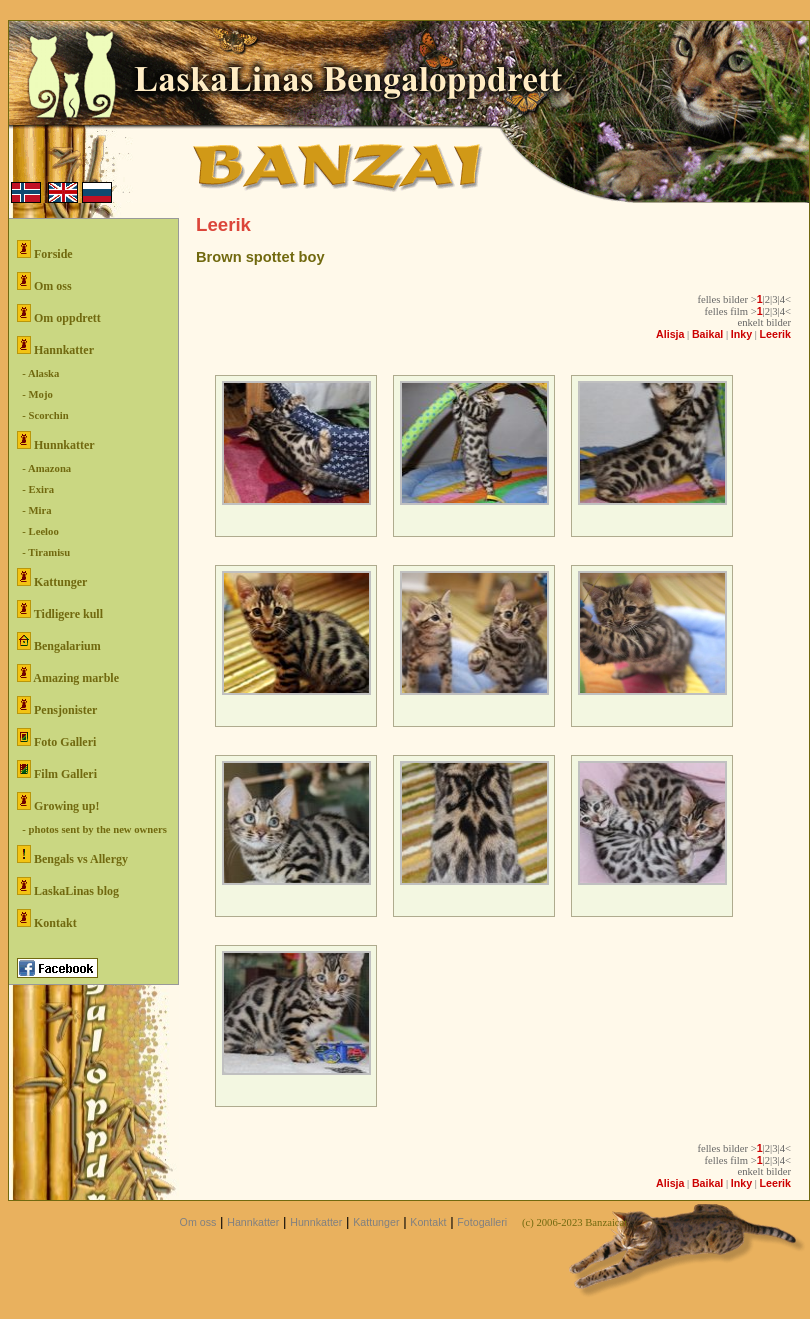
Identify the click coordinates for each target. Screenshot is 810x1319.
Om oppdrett (59, 314)
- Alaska (38, 373)
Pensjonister (57, 706)
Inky (741, 334)
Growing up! (58, 802)
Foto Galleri (56, 738)
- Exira (35, 489)
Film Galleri (57, 770)
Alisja (670, 334)
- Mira (34, 510)
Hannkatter (55, 346)
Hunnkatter (56, 441)
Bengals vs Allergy (72, 855)
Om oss (44, 282)
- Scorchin (43, 415)
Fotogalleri (482, 1222)
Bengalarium (59, 642)
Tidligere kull (60, 610)
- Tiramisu (43, 552)
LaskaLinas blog (68, 887)
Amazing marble (68, 674)
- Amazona (44, 468)
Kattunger (52, 578)
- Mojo (35, 394)
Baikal (707, 334)
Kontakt (47, 919)
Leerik (775, 334)
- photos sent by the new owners (92, 829)
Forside (45, 250)
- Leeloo (38, 531)
